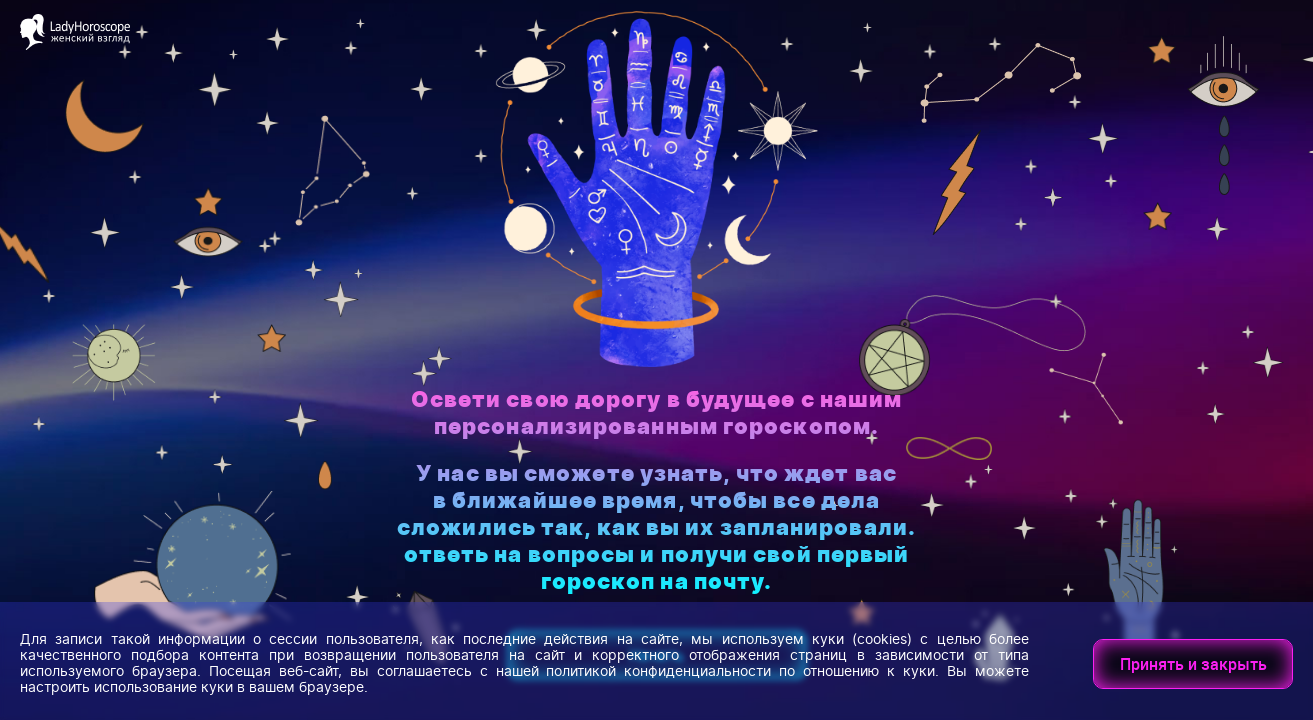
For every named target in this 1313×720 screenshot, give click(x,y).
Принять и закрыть (1193, 664)
